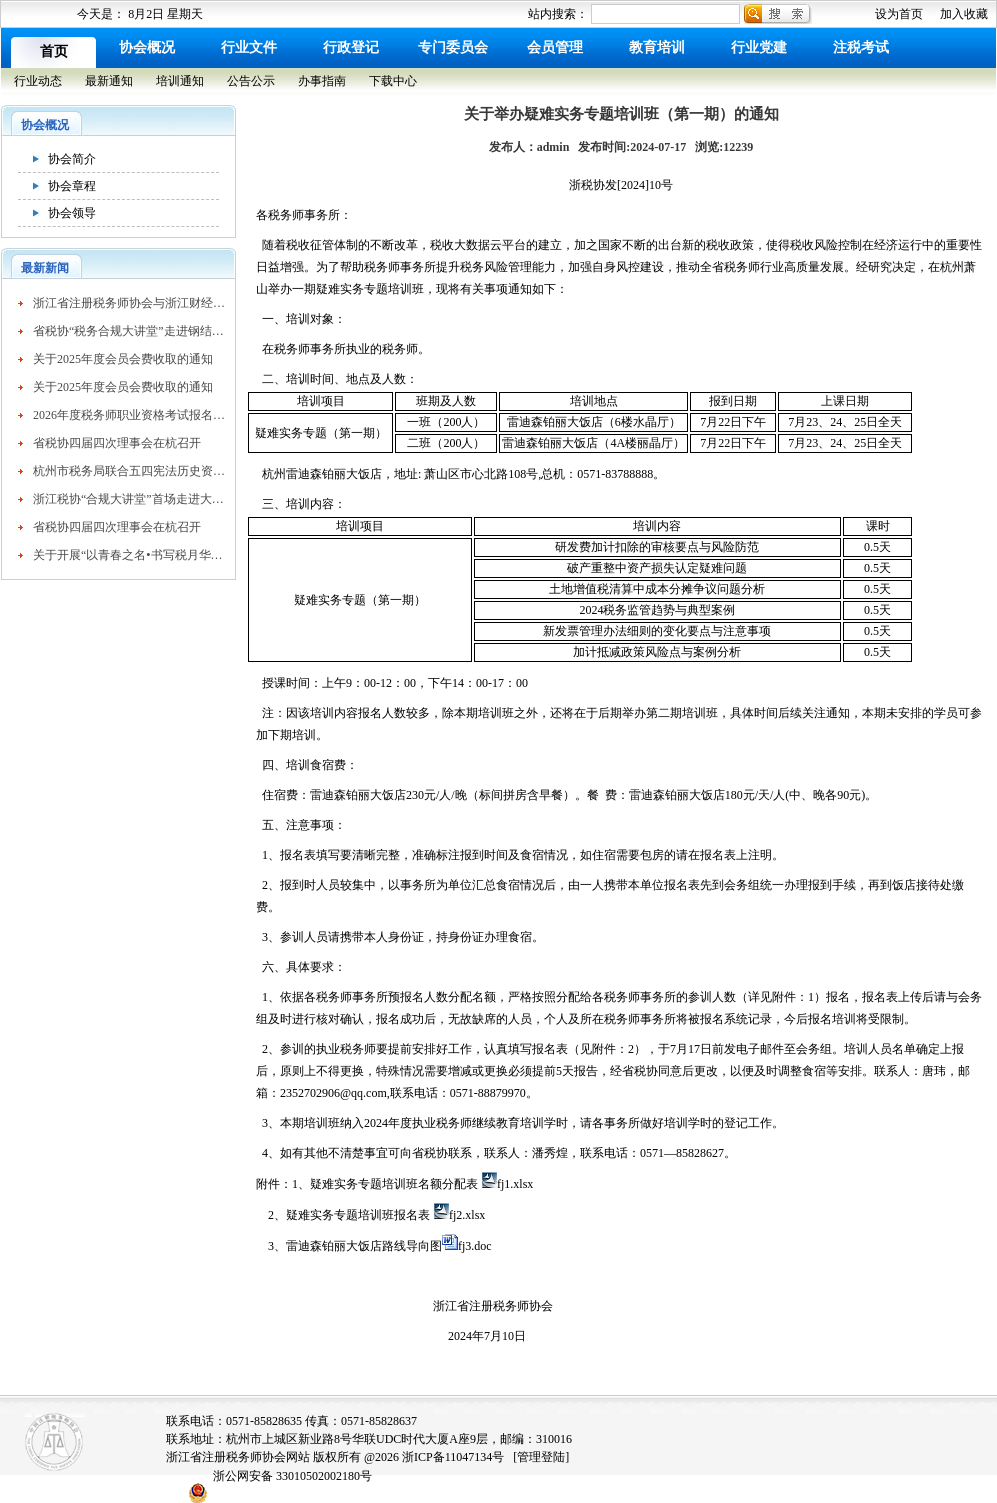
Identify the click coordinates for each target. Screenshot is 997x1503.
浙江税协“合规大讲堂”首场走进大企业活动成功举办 (129, 499)
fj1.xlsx (515, 1184)
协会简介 (72, 159)
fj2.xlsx (467, 1215)
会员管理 (555, 47)
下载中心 (393, 81)
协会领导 (72, 213)
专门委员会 (453, 47)
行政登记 (351, 47)
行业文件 (249, 47)
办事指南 (322, 81)
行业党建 (759, 47)
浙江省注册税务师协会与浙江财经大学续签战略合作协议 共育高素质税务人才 (129, 303)
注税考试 (861, 47)
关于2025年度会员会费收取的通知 (123, 359)
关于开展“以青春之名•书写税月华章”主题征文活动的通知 (129, 555)
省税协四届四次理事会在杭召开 (117, 443)
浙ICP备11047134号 (453, 1457)
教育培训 (657, 47)
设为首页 (899, 14)
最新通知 (109, 81)
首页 (54, 51)
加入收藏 (964, 14)
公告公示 (251, 81)
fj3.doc (475, 1246)
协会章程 (72, 186)
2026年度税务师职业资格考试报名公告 (129, 415)
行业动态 (38, 81)
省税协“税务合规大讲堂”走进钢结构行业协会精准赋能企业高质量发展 (129, 331)
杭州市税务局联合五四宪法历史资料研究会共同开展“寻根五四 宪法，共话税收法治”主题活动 (129, 471)
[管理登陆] (541, 1457)
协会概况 (147, 47)
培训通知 (180, 81)
